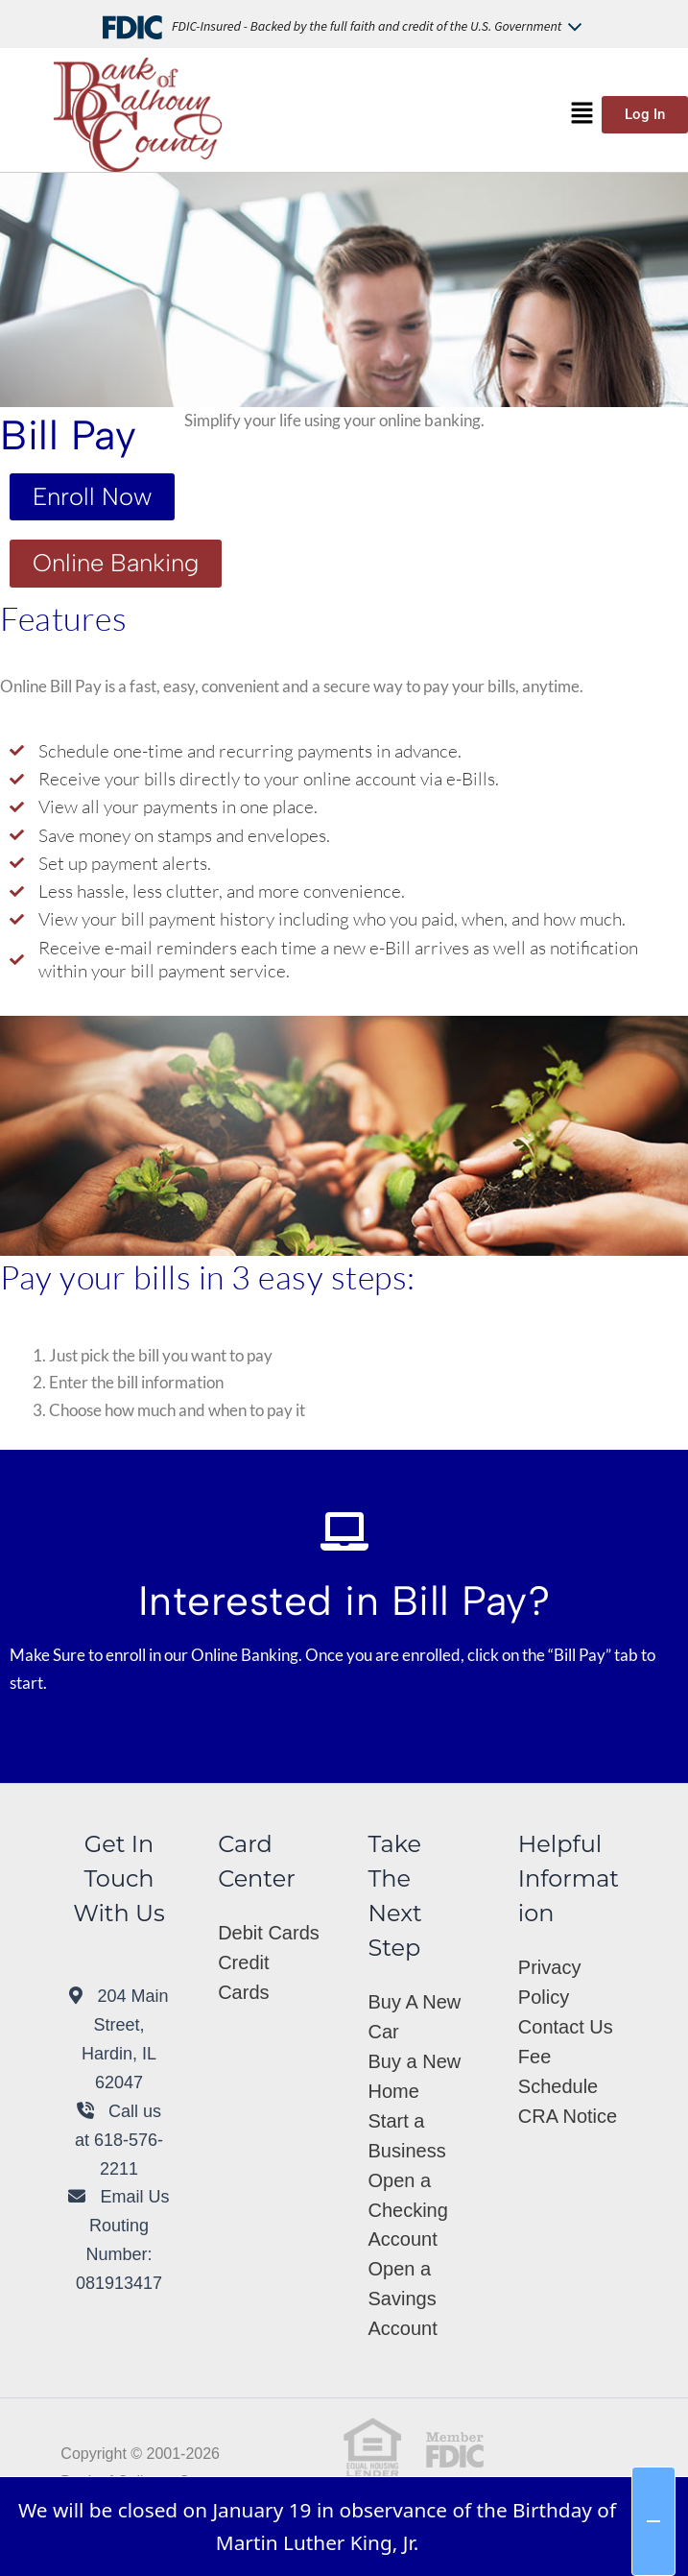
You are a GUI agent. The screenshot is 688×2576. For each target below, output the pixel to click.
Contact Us (565, 2026)
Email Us (118, 2196)
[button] (582, 114)
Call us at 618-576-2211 (119, 2140)
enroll (126, 1655)
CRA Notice (567, 2116)
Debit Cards (269, 1932)
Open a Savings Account (402, 2298)
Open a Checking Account (407, 2210)
